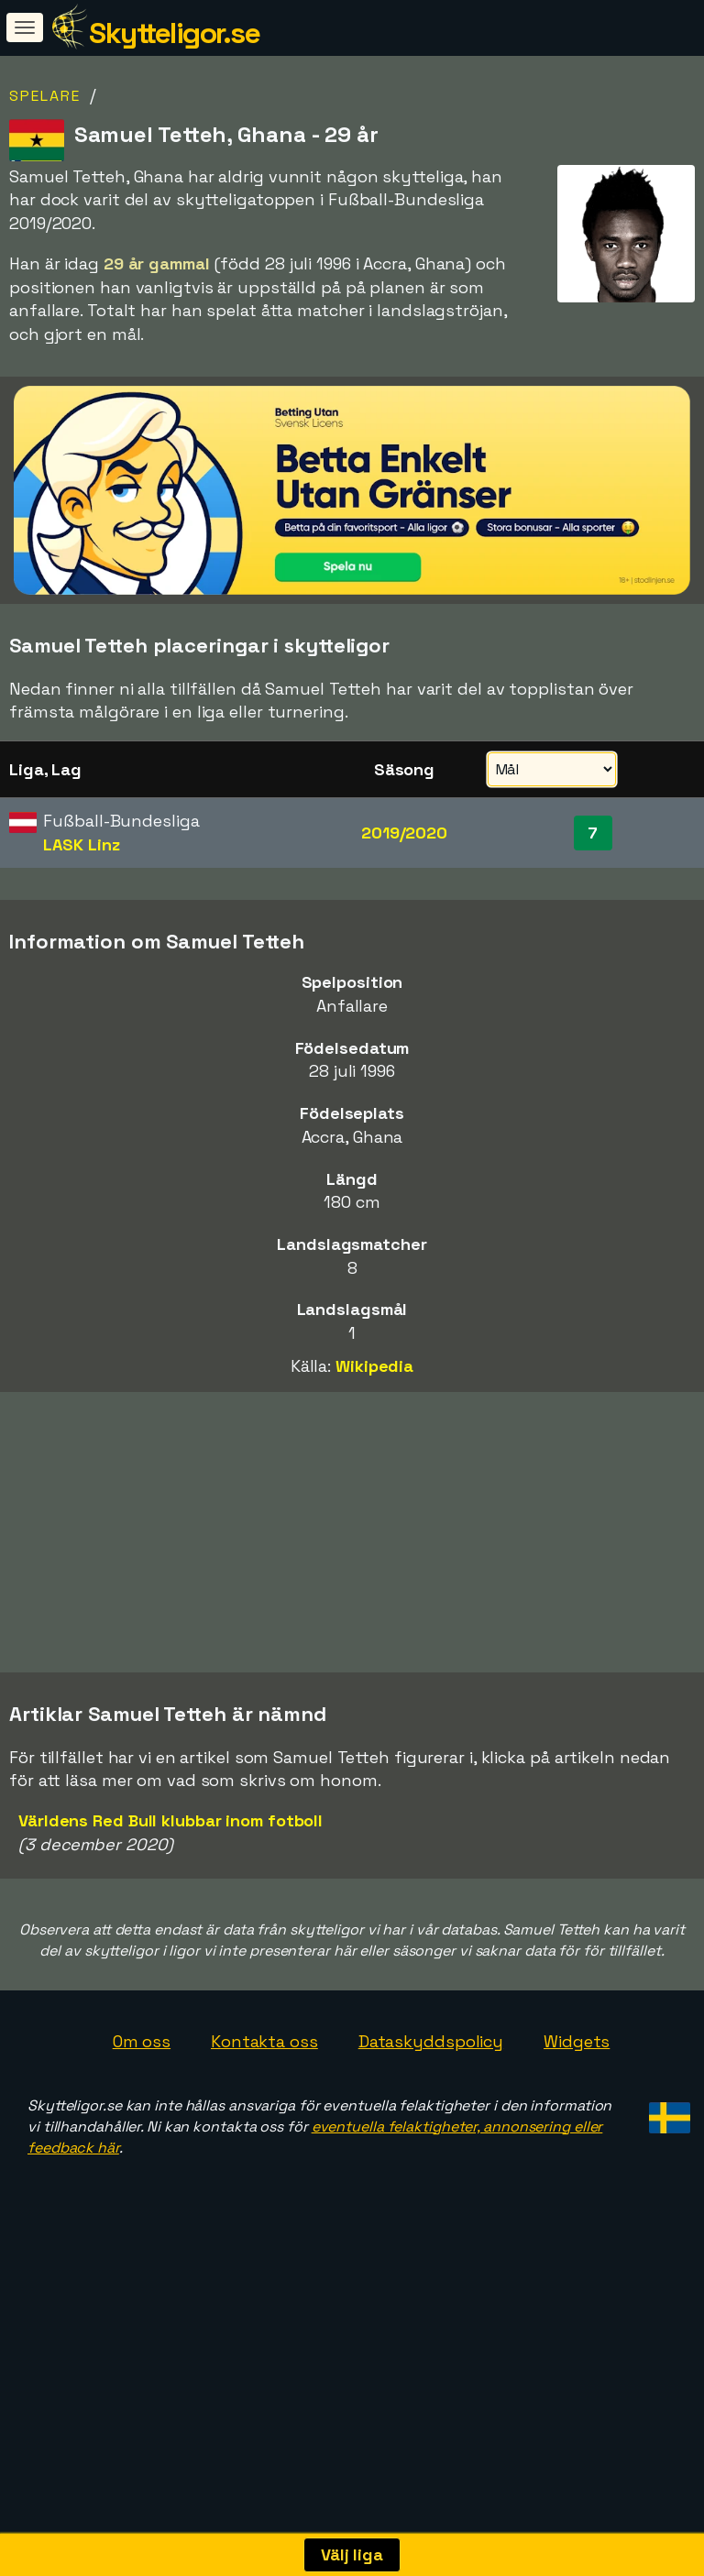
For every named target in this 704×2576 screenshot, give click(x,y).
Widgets (577, 2124)
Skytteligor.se (174, 33)
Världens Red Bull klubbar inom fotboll (170, 1902)
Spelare (45, 95)
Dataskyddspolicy (430, 2124)
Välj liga (352, 2554)
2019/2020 (404, 832)
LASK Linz (81, 844)
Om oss (141, 2124)
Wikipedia (374, 1365)
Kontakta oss (264, 2124)
